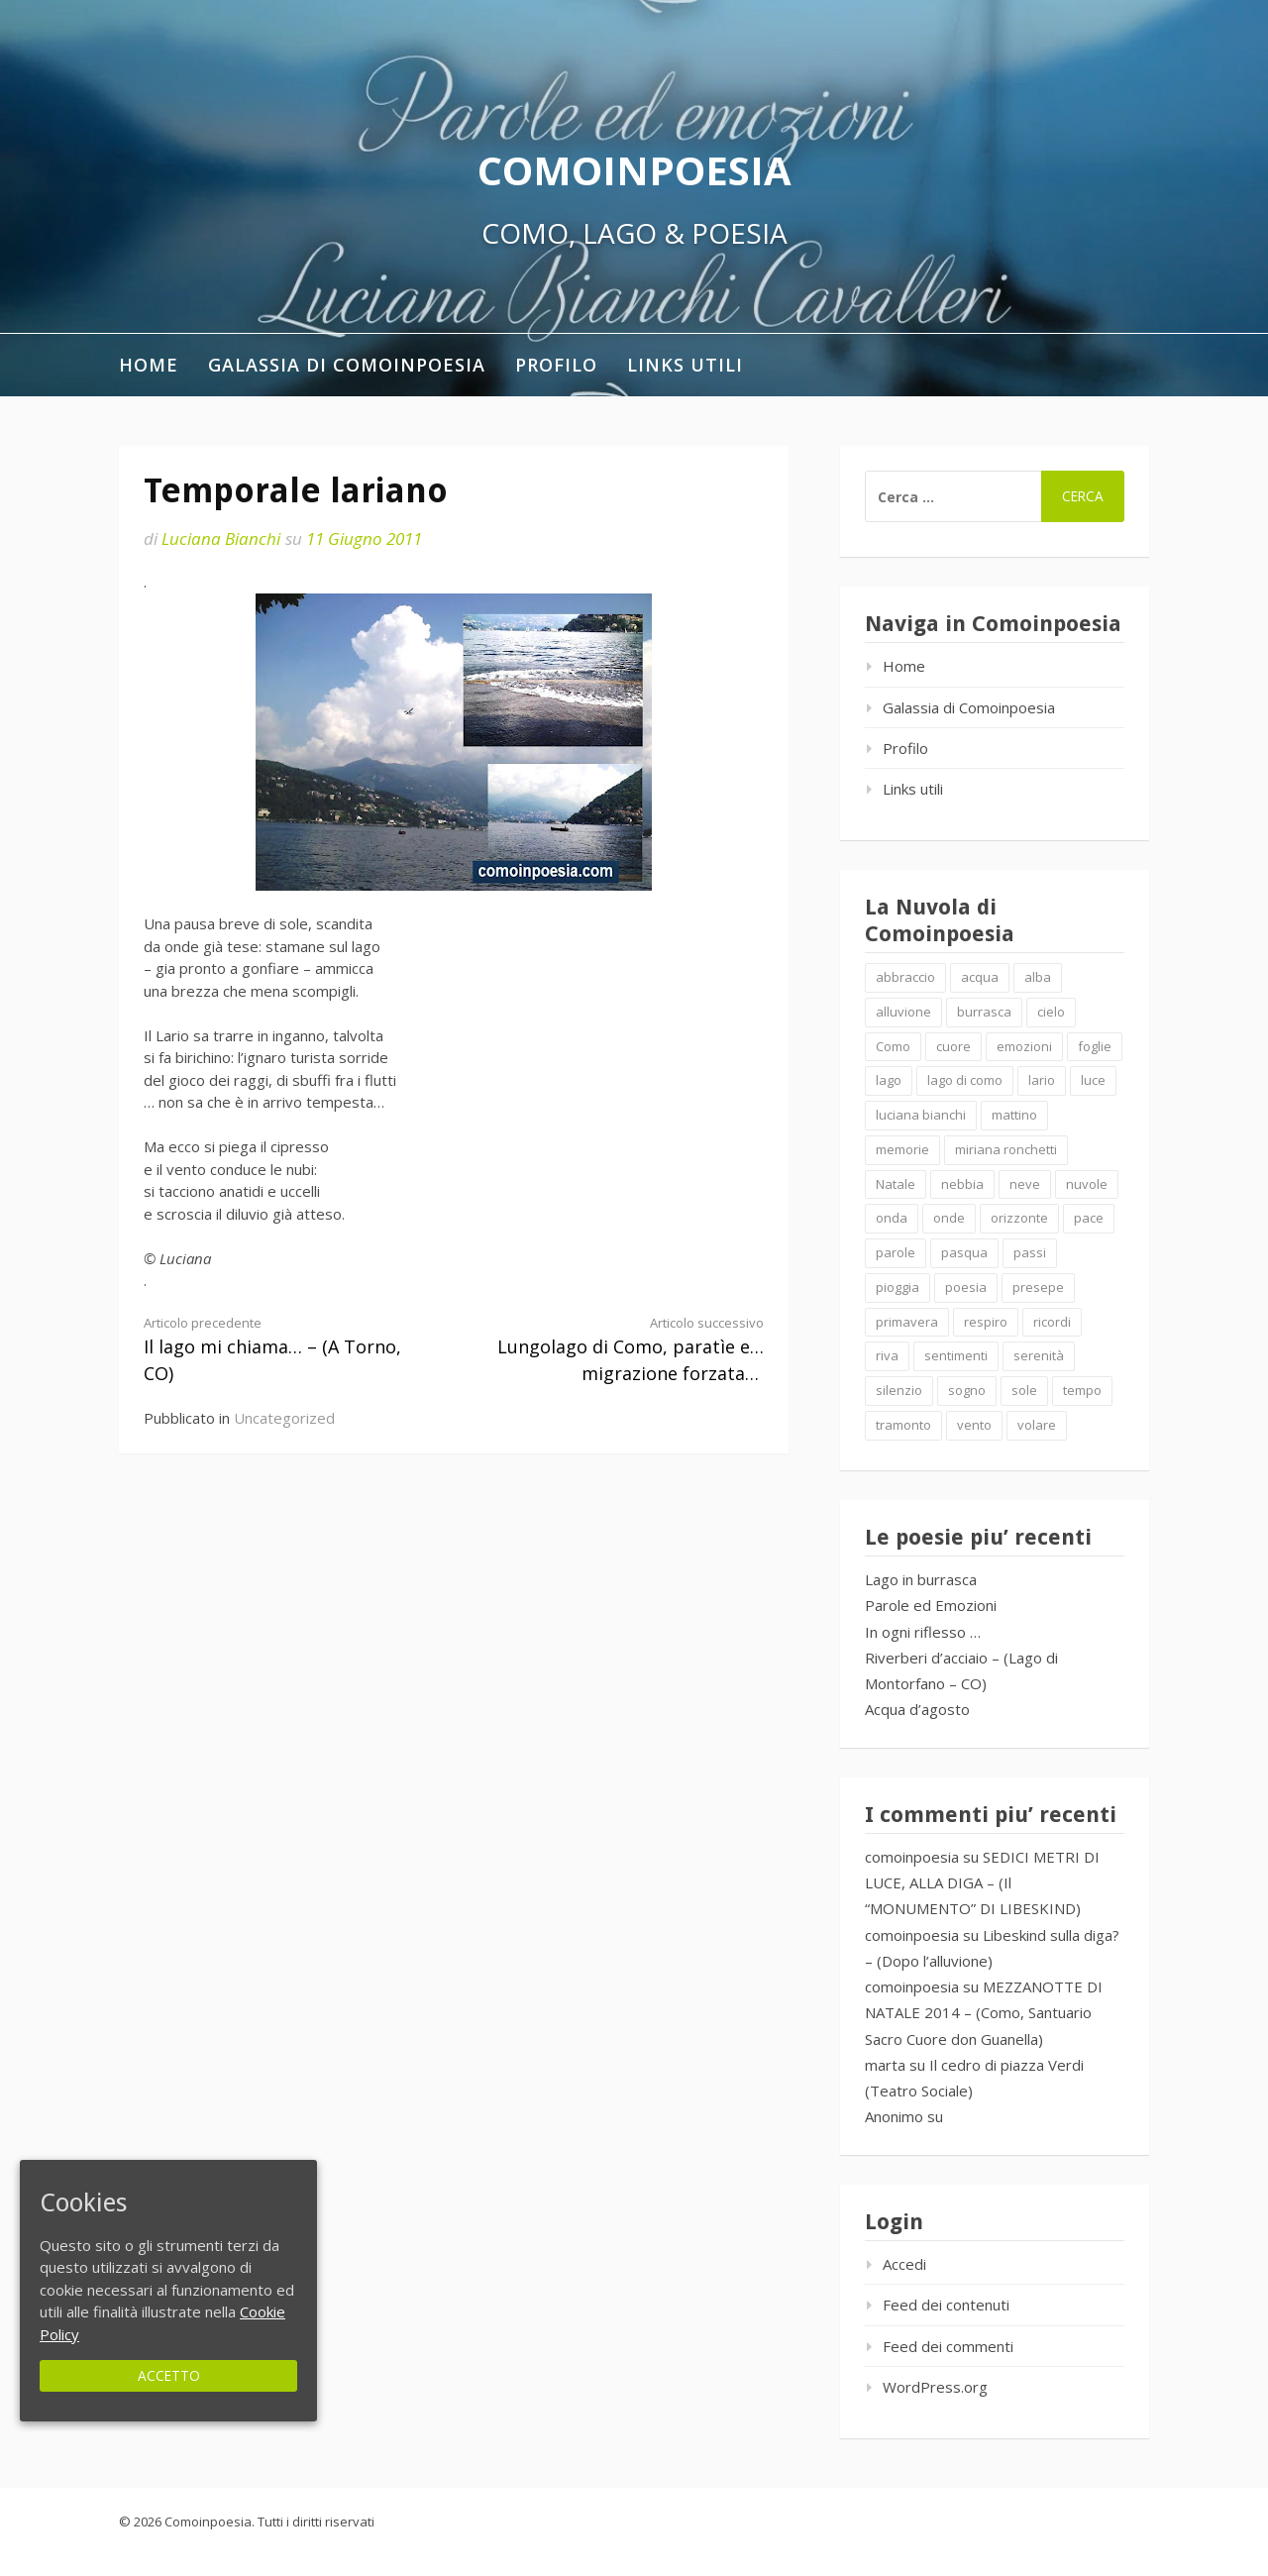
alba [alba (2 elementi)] (1037, 977)
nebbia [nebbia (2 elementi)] (962, 1184)
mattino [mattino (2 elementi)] (1014, 1115)
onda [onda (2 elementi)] (891, 1218)
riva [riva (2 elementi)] (887, 1355)
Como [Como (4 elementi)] (893, 1046)
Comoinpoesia (634, 170)
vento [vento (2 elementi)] (974, 1425)
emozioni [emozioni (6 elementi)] (1024, 1046)
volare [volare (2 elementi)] (1036, 1425)
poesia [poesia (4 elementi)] (966, 1287)
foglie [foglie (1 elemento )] (1094, 1046)
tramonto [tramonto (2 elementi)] (903, 1425)
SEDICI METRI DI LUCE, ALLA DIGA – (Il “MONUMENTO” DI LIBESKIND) (982, 1883)
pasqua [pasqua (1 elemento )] (964, 1252)
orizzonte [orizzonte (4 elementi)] (1019, 1218)
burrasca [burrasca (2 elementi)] (984, 1011)
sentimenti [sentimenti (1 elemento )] (956, 1355)
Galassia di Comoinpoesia (346, 364)
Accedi (904, 2264)
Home (148, 364)
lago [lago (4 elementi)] (888, 1080)
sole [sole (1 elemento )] (1024, 1390)
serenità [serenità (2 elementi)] (1038, 1355)
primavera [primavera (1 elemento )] (907, 1322)
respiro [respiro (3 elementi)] (985, 1322)
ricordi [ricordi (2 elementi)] (1052, 1322)
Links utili (685, 364)
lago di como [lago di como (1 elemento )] (965, 1080)
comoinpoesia (912, 1857)
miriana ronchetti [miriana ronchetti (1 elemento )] (1006, 1149)
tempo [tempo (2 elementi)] (1082, 1390)
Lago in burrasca (921, 1579)
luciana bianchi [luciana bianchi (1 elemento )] (921, 1115)
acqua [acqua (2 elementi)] (980, 977)
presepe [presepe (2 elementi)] (1038, 1287)
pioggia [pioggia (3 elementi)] (897, 1287)
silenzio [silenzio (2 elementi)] (899, 1390)
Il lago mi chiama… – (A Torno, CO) (283, 1349)
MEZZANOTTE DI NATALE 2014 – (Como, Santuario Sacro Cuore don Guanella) (984, 2013)
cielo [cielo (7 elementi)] (1051, 1011)
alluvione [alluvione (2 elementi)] (903, 1011)
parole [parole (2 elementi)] (895, 1252)
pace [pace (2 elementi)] (1089, 1218)
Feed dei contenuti (946, 2304)
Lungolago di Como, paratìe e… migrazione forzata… (624, 1349)
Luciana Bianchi (220, 538)
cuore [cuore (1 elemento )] (953, 1046)
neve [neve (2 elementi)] (1024, 1184)
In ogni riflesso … (923, 1632)
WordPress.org (935, 2387)
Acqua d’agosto (917, 1709)
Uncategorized (284, 1418)
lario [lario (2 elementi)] (1041, 1080)
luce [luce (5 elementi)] (1093, 1080)
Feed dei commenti (948, 2346)
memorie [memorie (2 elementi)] (902, 1149)
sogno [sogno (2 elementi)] (967, 1390)
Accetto (169, 2375)
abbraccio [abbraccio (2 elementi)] (905, 977)
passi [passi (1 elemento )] (1029, 1252)
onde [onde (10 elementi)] (949, 1218)
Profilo (556, 364)
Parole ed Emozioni (931, 1605)
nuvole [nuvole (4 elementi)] (1087, 1184)
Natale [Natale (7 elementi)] (895, 1184)
